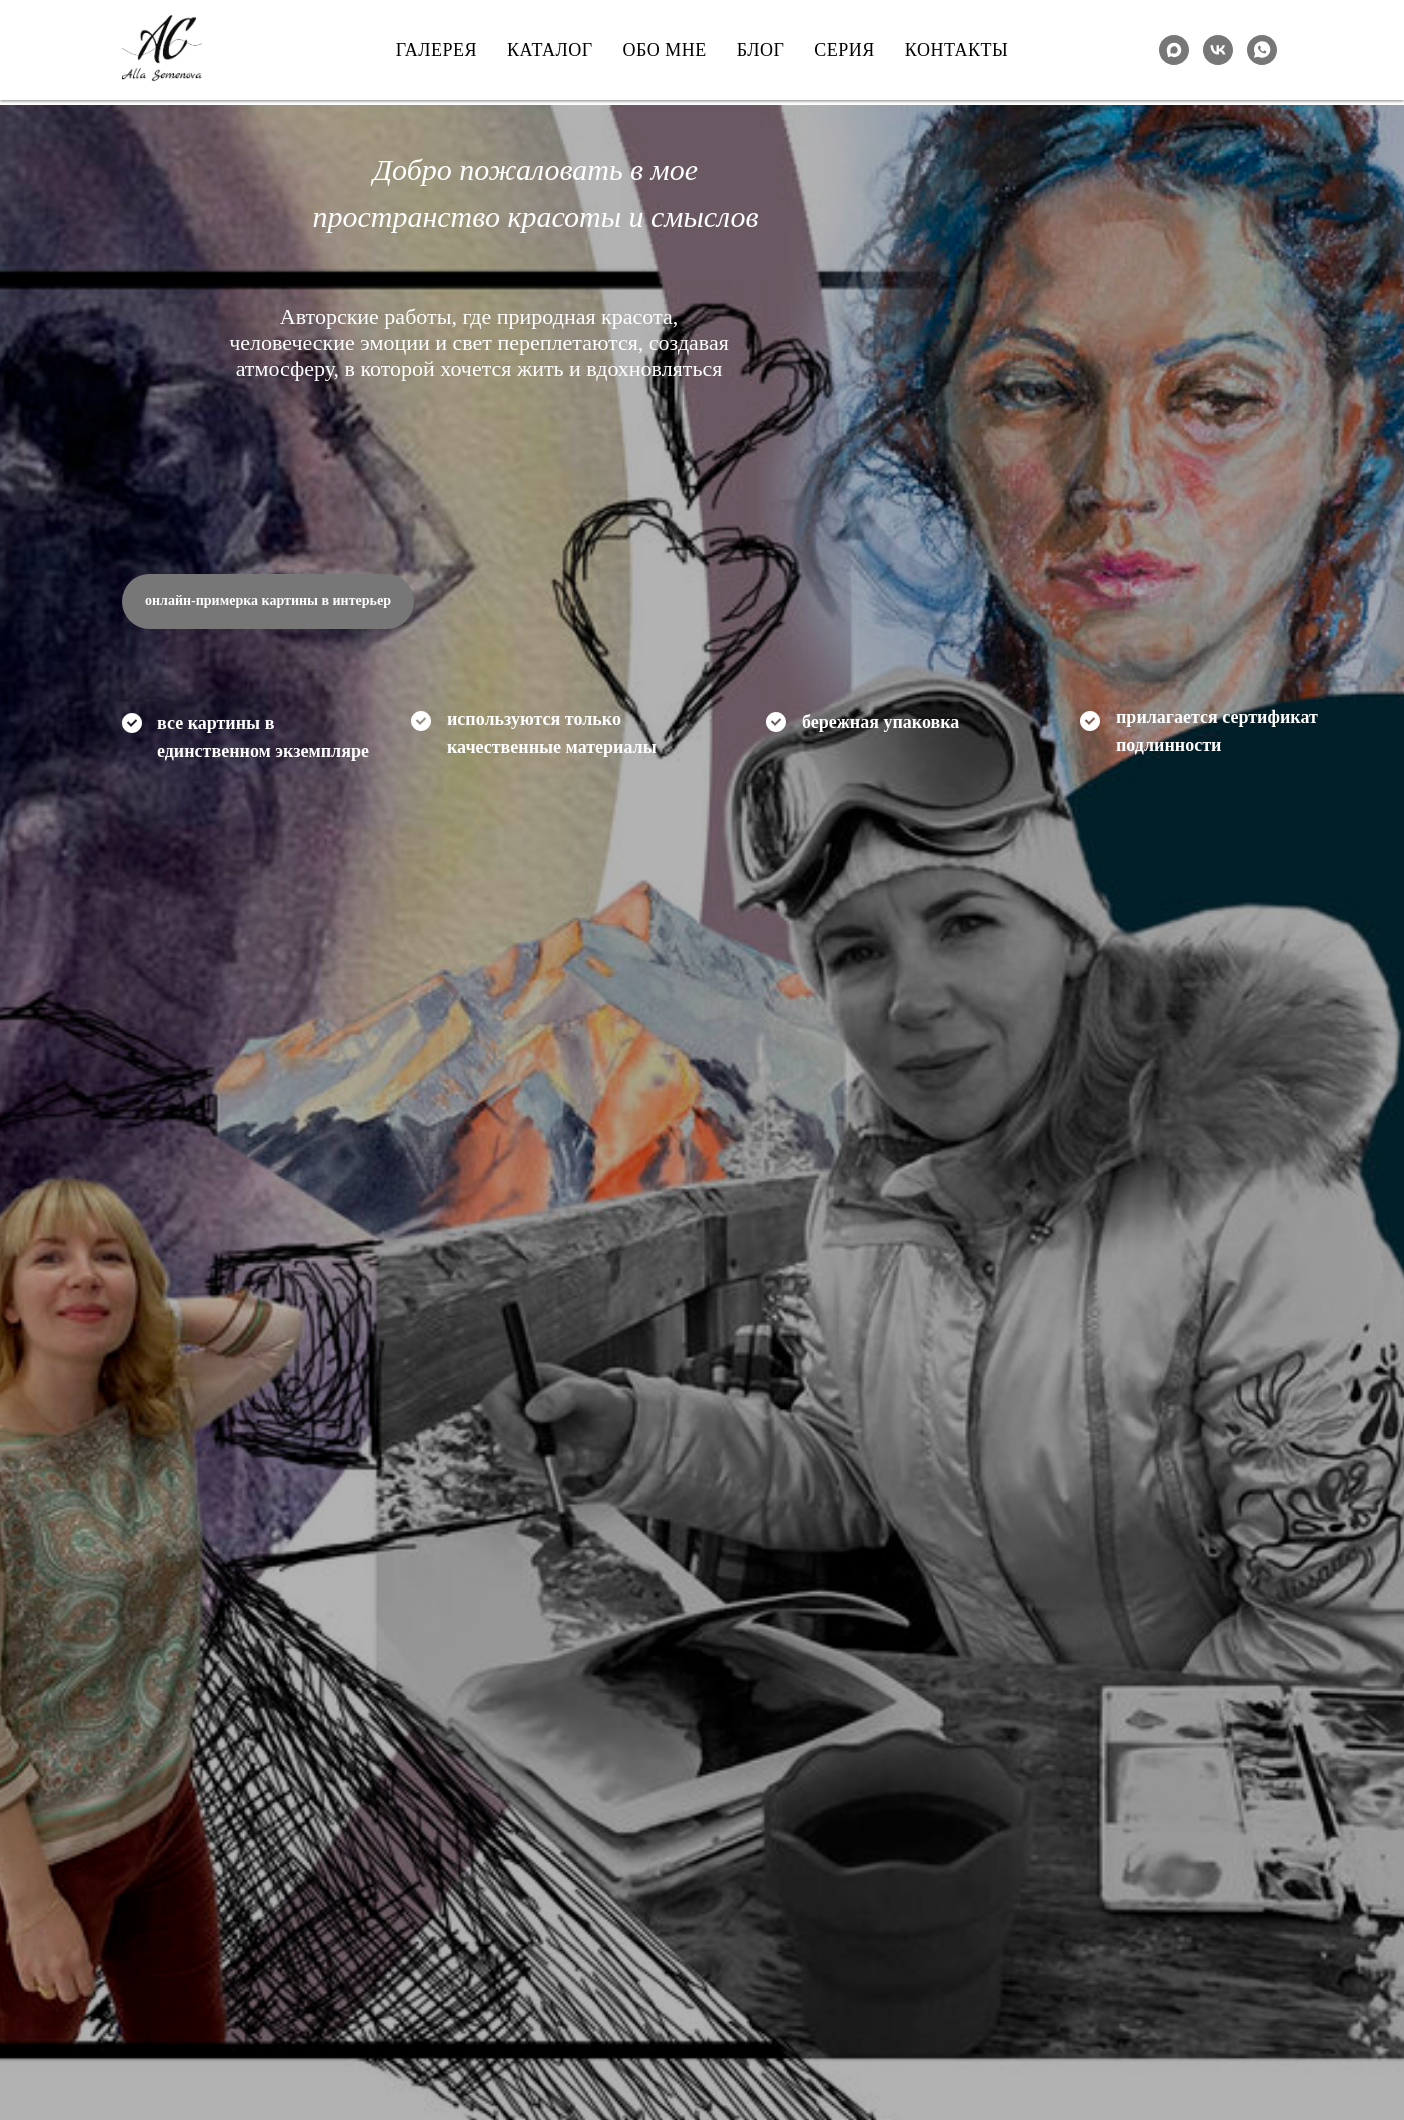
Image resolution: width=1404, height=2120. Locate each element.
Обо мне (665, 50)
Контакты (956, 50)
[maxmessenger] (1174, 50)
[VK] (1218, 50)
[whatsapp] (1262, 50)
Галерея (436, 50)
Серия (844, 50)
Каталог (550, 50)
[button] (268, 601)
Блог (761, 50)
